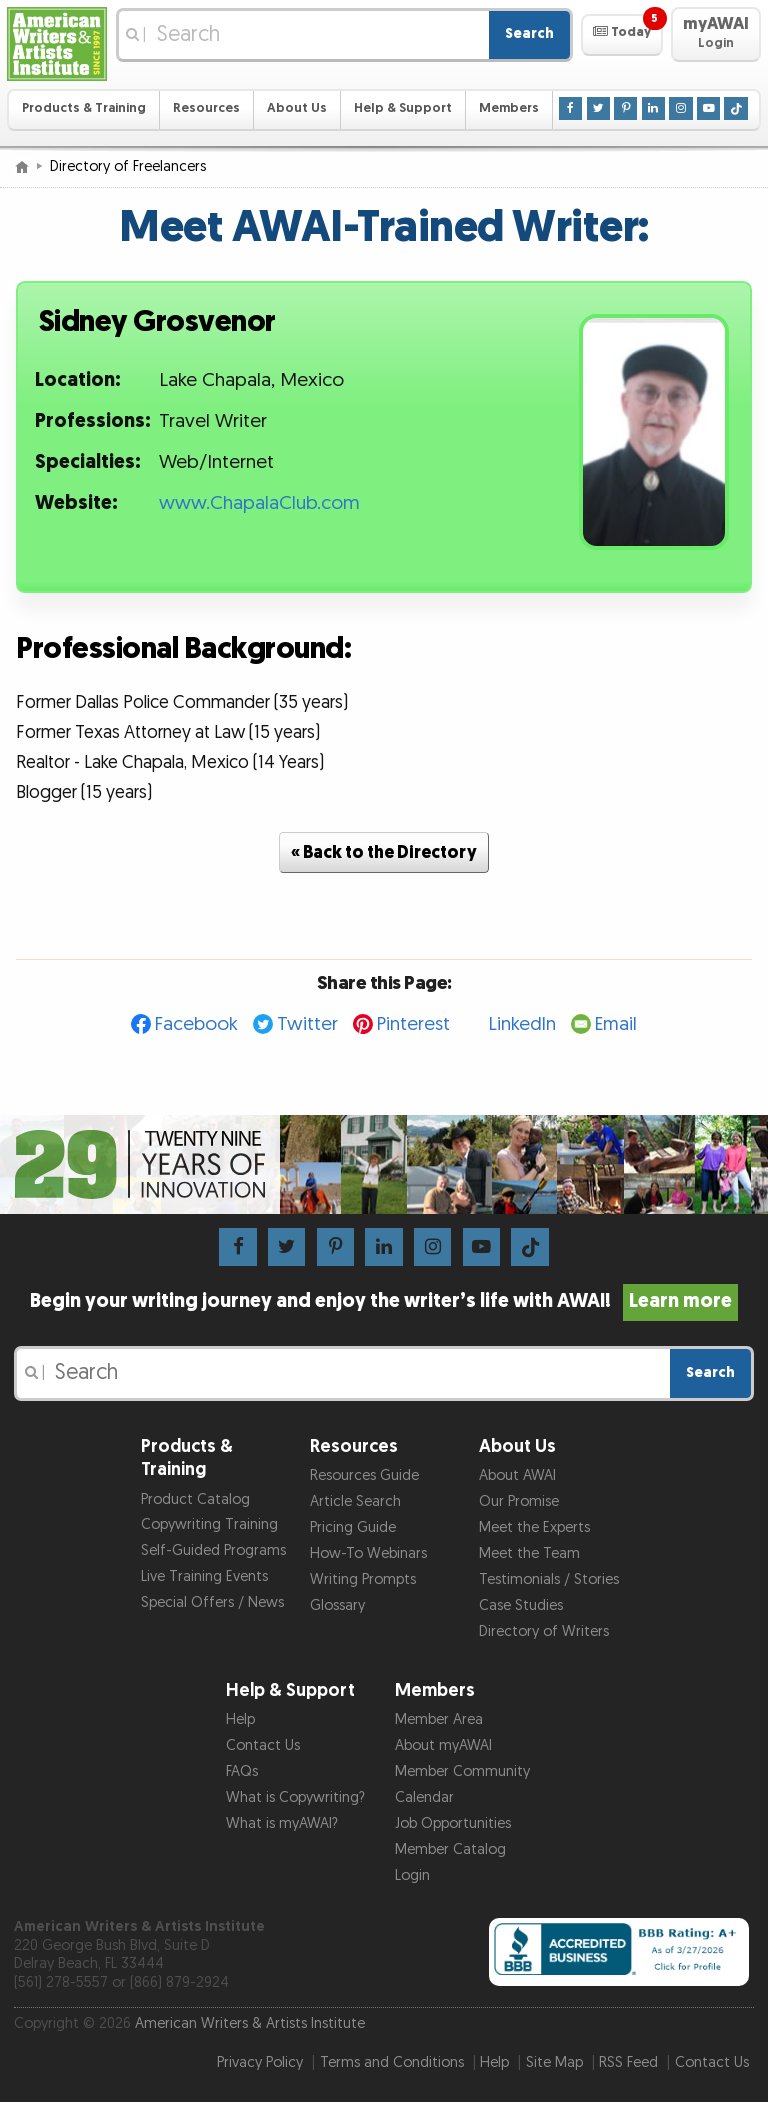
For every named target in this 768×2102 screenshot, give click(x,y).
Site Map (554, 2062)
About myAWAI (443, 1745)
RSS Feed (628, 2062)
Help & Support (403, 108)
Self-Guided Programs (213, 1550)
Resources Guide (364, 1475)
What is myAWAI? (282, 1823)
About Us (297, 108)
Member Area (439, 1719)
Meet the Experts (534, 1527)
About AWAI (517, 1475)
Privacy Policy (260, 2062)
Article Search (355, 1501)
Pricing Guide (353, 1527)
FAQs (242, 1771)
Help (240, 1719)
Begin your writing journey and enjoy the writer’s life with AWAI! (384, 1301)
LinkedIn (522, 1024)
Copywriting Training (209, 1524)
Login (412, 1875)
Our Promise (519, 1501)
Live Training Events (204, 1576)
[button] (621, 35)
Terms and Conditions (392, 2062)
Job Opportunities (453, 1823)
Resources (206, 108)
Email (616, 1024)
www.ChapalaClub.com (259, 503)
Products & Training (84, 108)
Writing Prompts (363, 1579)
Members (509, 108)
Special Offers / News (212, 1602)
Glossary (337, 1605)
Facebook (196, 1024)
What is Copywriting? (295, 1797)
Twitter (307, 1024)
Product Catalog (195, 1499)
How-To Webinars (368, 1553)
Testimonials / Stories (549, 1579)
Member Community (462, 1771)
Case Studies (521, 1605)
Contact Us (263, 1745)
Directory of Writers (544, 1631)
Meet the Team (529, 1553)
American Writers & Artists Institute (250, 2023)
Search (529, 33)
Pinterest (413, 1024)
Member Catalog (450, 1849)
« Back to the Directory (384, 852)
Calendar (424, 1797)
